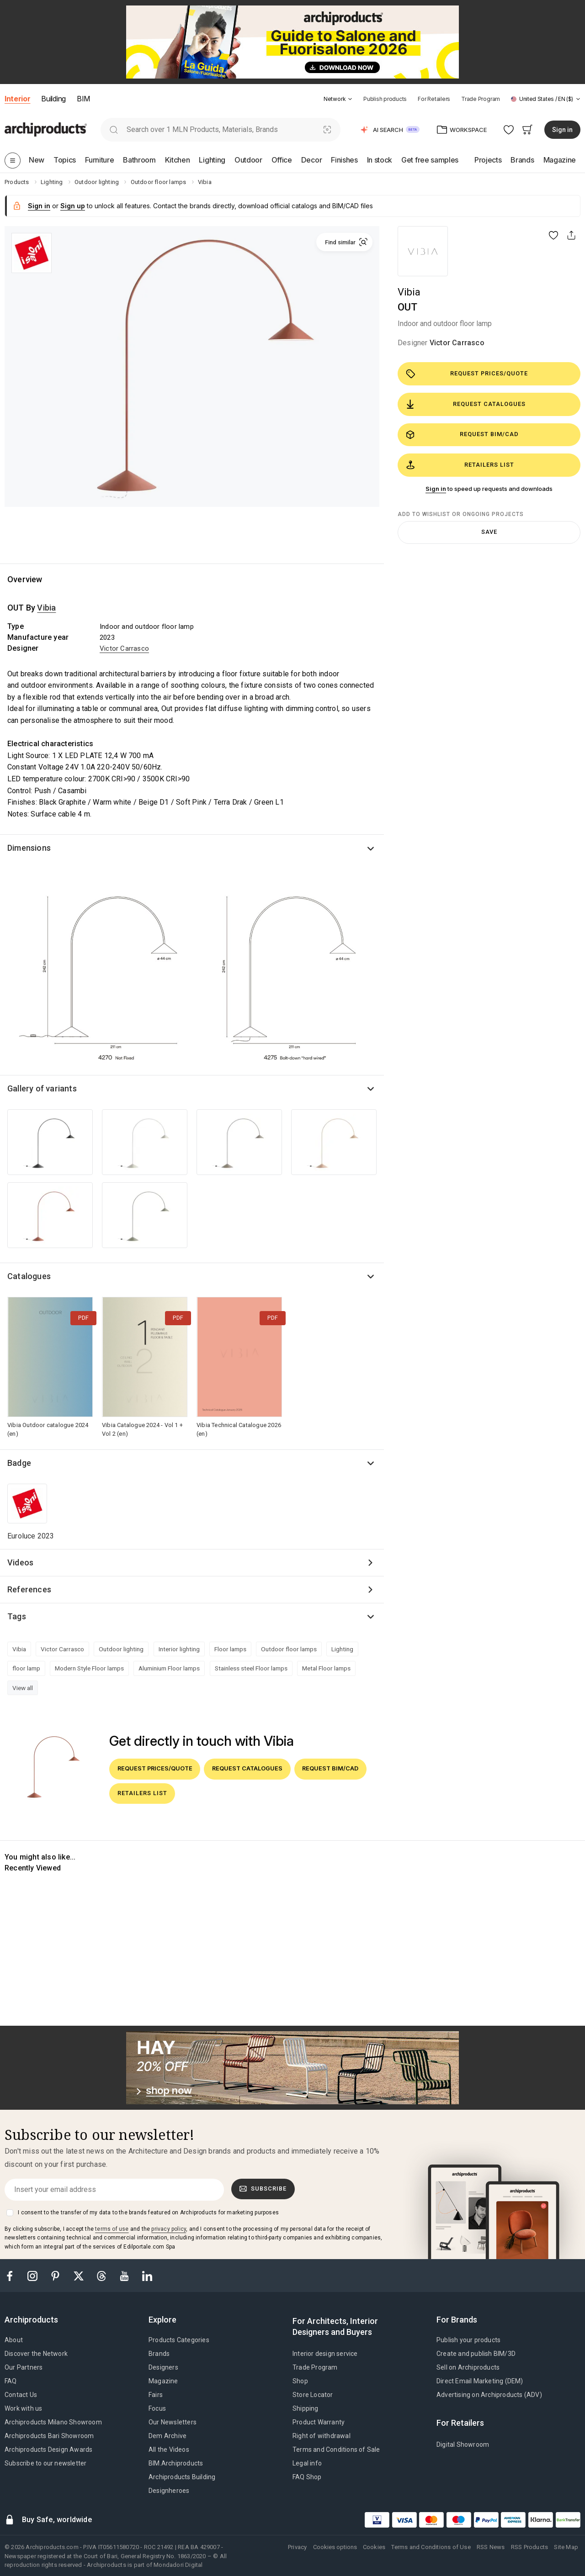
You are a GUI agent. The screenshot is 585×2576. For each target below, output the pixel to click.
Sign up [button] (72, 206)
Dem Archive (167, 2435)
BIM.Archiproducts (176, 2463)
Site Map (566, 2547)
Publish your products (468, 2340)
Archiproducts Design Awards (48, 2449)
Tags (16, 1616)
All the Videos (169, 2449)
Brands (159, 2353)
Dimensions (29, 848)
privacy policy (168, 2229)
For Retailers (434, 98)
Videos (20, 1562)
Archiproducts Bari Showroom (49, 2435)
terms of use (111, 2229)
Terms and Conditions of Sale (336, 2449)
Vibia (409, 292)
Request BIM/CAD (462, 434)
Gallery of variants (42, 1088)
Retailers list (460, 464)
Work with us (23, 2408)
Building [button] (53, 98)
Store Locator (312, 2394)
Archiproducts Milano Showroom (53, 2422)
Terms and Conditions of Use (430, 2547)
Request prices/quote (467, 374)
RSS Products (529, 2547)
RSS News (491, 2547)
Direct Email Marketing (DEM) (479, 2381)
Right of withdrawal (321, 2435)
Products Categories (179, 2340)
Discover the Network (36, 2353)
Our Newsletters (173, 2422)
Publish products (385, 98)
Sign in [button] (562, 129)
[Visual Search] (327, 129)
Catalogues (29, 1276)
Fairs (156, 2394)
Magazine (163, 2381)
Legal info (307, 2463)
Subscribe (263, 2188)
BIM (83, 98)
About (14, 2340)
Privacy (297, 2547)
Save (489, 531)
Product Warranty (318, 2422)
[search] (113, 129)
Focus (157, 2408)
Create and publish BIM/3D (476, 2353)
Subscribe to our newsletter (45, 2463)
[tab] (350, 99)
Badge (19, 1463)
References (29, 1589)
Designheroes (169, 2490)
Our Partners (24, 2367)
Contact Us (21, 2394)
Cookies (374, 2547)
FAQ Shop (307, 2477)
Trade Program (480, 98)
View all (22, 1687)
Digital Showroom (462, 2444)
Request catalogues (466, 404)
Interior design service (325, 2353)
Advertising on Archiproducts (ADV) (489, 2394)
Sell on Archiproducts (468, 2367)
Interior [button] (17, 98)
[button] (338, 99)
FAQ (11, 2381)
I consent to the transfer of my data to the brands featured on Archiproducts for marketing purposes (148, 2212)
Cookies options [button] (335, 2547)
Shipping (305, 2408)
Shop (300, 2381)
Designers (163, 2367)
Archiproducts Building (182, 2477)
